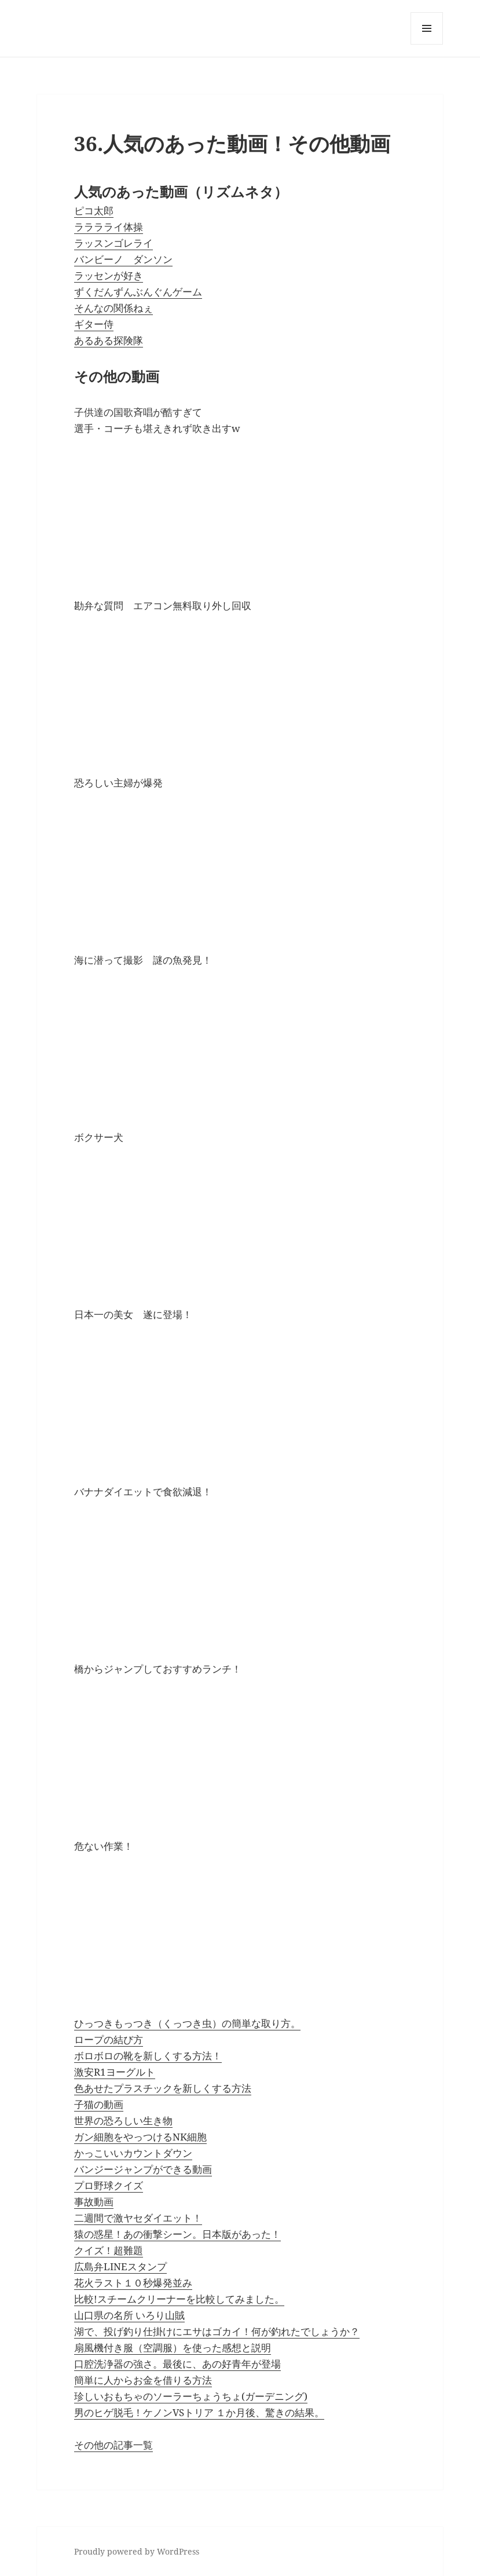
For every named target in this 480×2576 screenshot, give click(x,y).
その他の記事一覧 (113, 2444)
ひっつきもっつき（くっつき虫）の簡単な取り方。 (187, 2023)
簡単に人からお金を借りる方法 (143, 2380)
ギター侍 (93, 324)
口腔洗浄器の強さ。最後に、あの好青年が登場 (177, 2363)
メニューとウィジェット (427, 44)
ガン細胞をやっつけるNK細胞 (140, 2136)
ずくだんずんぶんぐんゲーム (138, 291)
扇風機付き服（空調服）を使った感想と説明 (172, 2347)
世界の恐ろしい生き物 (123, 2120)
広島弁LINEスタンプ (120, 2266)
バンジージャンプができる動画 (143, 2169)
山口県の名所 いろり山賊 (129, 2315)
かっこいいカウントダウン (133, 2153)
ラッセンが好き (108, 275)
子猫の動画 (98, 2104)
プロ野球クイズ (108, 2185)
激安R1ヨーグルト (114, 2072)
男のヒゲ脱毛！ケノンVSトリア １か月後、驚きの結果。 (199, 2412)
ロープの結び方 (108, 2039)
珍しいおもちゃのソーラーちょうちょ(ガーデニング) (190, 2396)
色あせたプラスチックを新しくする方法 (162, 2088)
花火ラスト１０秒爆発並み (133, 2282)
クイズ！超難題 (108, 2250)
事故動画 (93, 2201)
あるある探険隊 (108, 340)
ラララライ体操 (108, 226)
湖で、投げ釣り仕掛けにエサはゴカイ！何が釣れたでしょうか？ (217, 2331)
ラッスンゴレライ (113, 243)
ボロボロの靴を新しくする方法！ (148, 2055)
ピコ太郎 (93, 210)
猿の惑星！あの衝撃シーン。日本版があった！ (177, 2234)
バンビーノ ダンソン (123, 259)
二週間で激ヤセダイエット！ (138, 2217)
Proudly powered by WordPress (136, 2551)
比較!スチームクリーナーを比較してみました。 (179, 2299)
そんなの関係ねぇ (113, 307)
